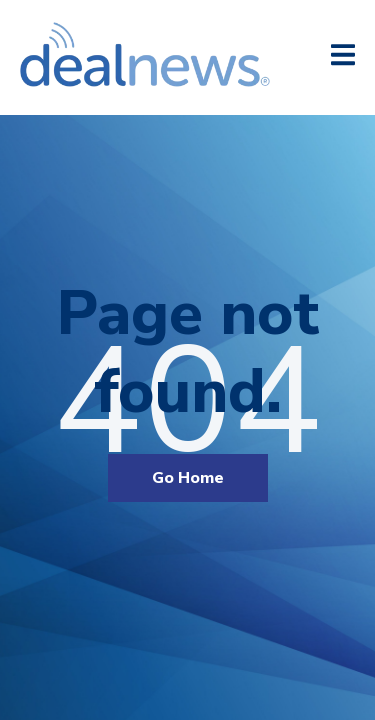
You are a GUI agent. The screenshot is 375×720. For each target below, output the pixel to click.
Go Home (188, 478)
